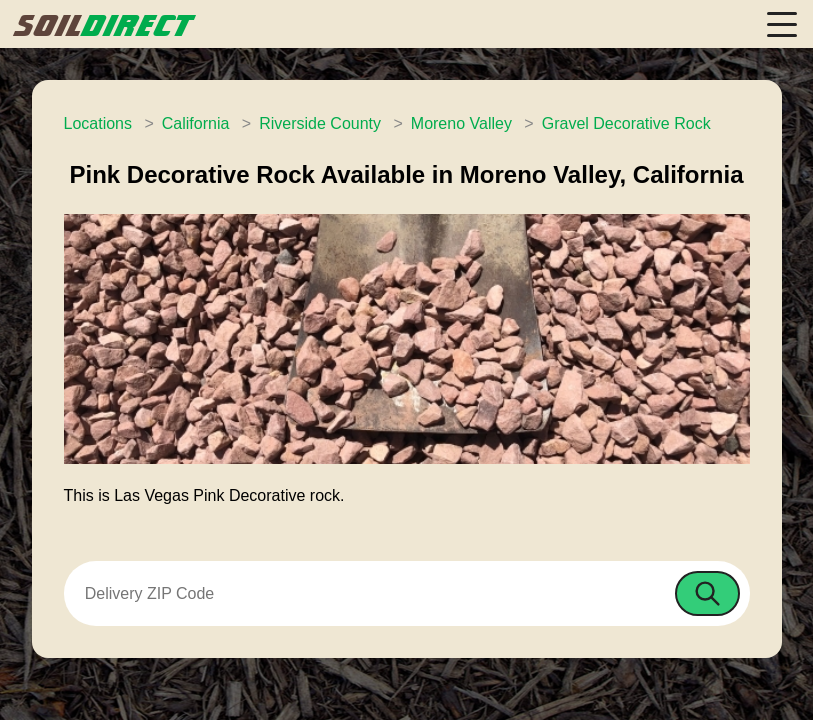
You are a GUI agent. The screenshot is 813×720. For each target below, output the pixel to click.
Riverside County (320, 123)
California (196, 123)
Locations (98, 123)
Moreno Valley (461, 123)
